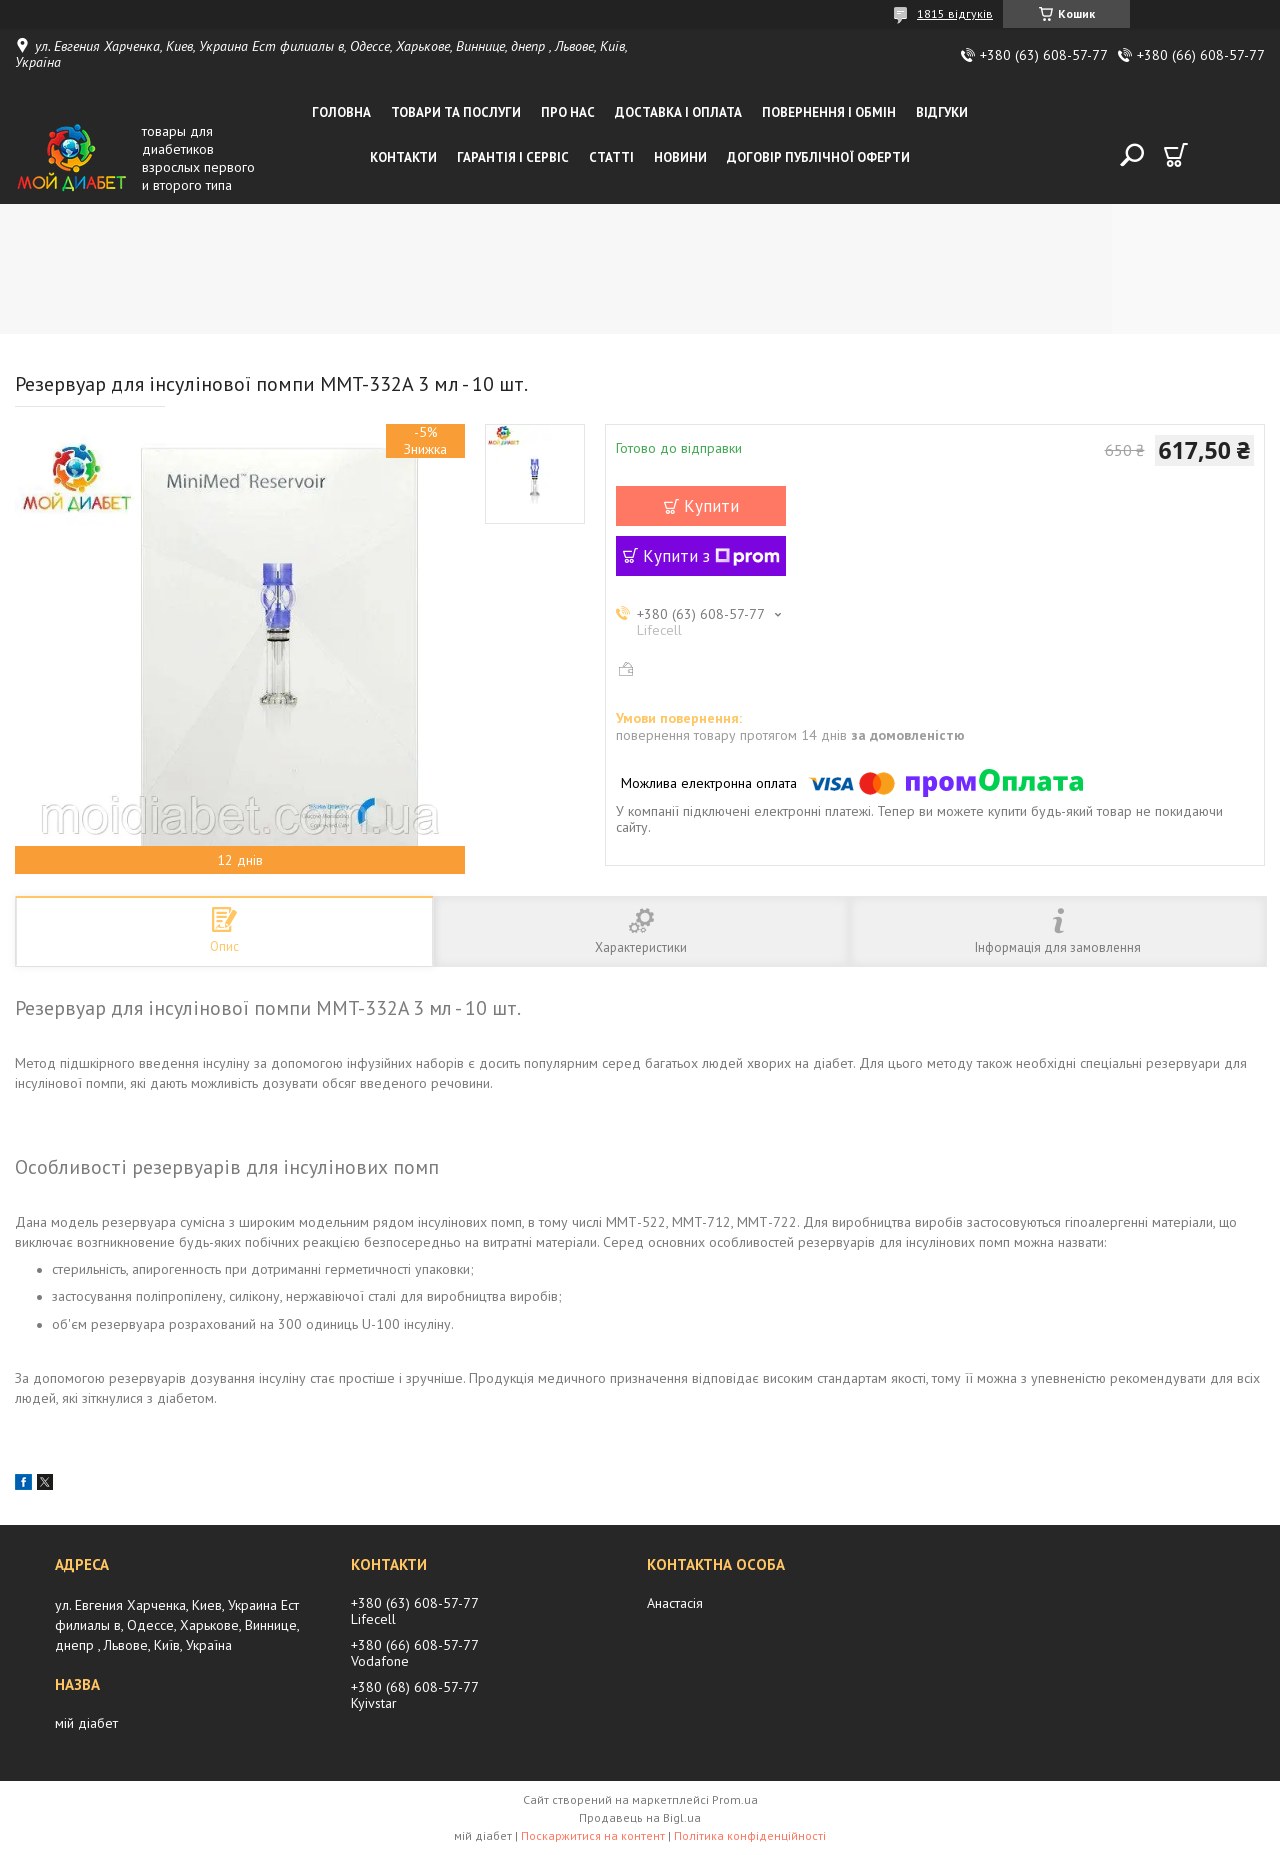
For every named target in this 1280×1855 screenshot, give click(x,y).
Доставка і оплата (678, 112)
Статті (611, 157)
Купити (711, 506)
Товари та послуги (456, 112)
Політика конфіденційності (750, 1835)
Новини (680, 157)
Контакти (403, 157)
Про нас (568, 112)
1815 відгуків (955, 13)
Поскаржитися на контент (593, 1835)
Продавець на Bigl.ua (640, 1817)
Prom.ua (735, 1799)
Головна (341, 112)
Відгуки (942, 112)
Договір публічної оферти (818, 157)
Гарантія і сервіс (513, 157)
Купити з (711, 556)
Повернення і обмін (829, 112)
